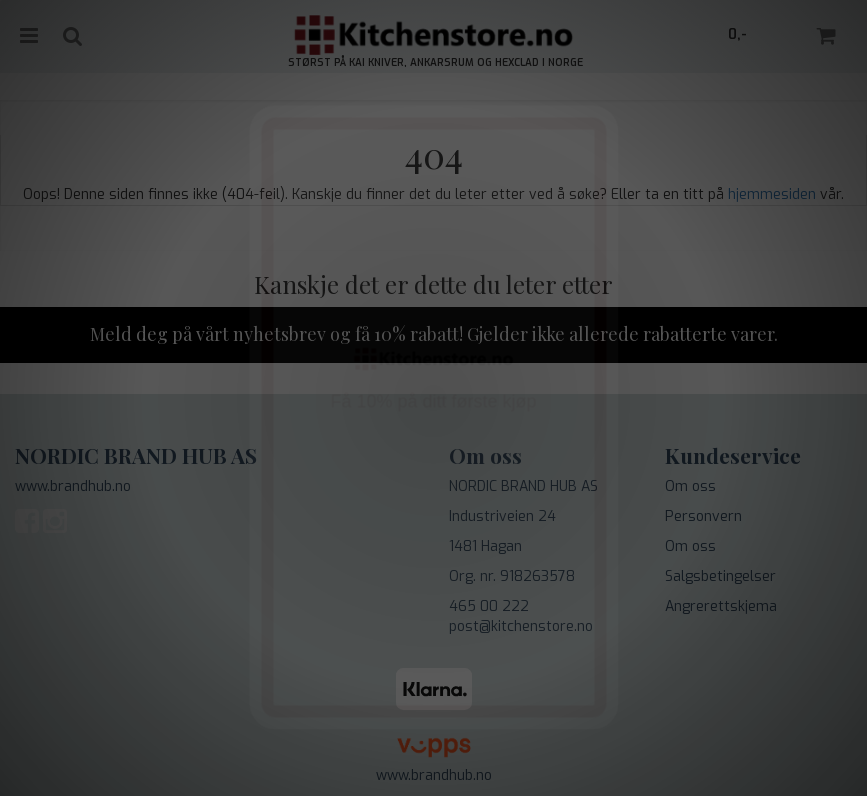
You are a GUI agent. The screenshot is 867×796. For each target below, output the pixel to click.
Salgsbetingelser (720, 576)
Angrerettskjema (721, 606)
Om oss (690, 486)
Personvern (703, 516)
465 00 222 (489, 606)
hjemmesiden (772, 194)
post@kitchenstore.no (521, 626)
